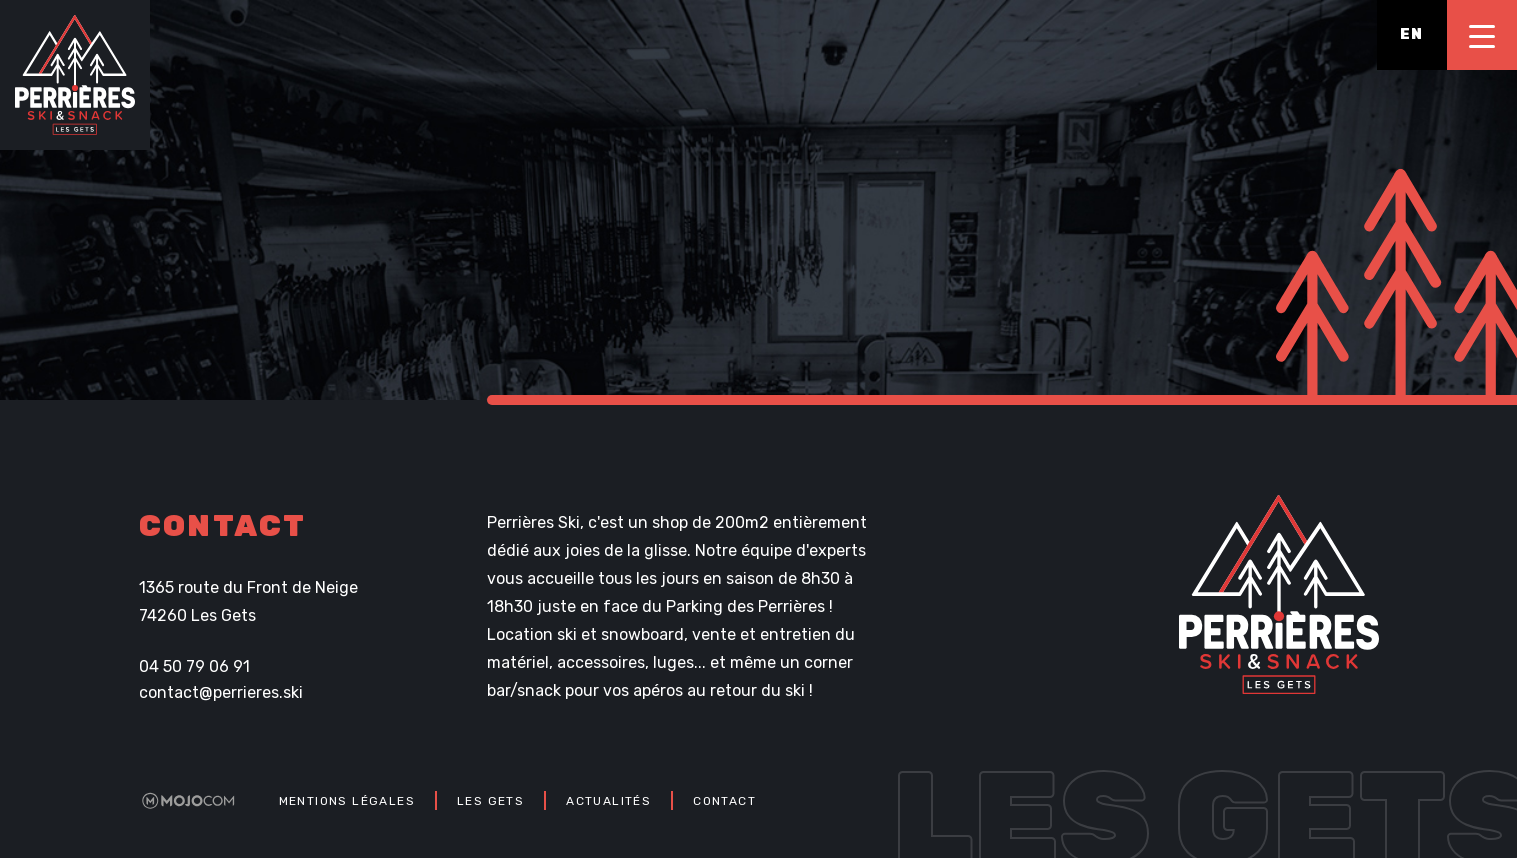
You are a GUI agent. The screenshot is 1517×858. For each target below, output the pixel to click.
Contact (724, 801)
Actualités (608, 801)
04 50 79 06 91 (194, 667)
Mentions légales (347, 801)
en (1412, 34)
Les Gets (490, 801)
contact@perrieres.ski (221, 693)
